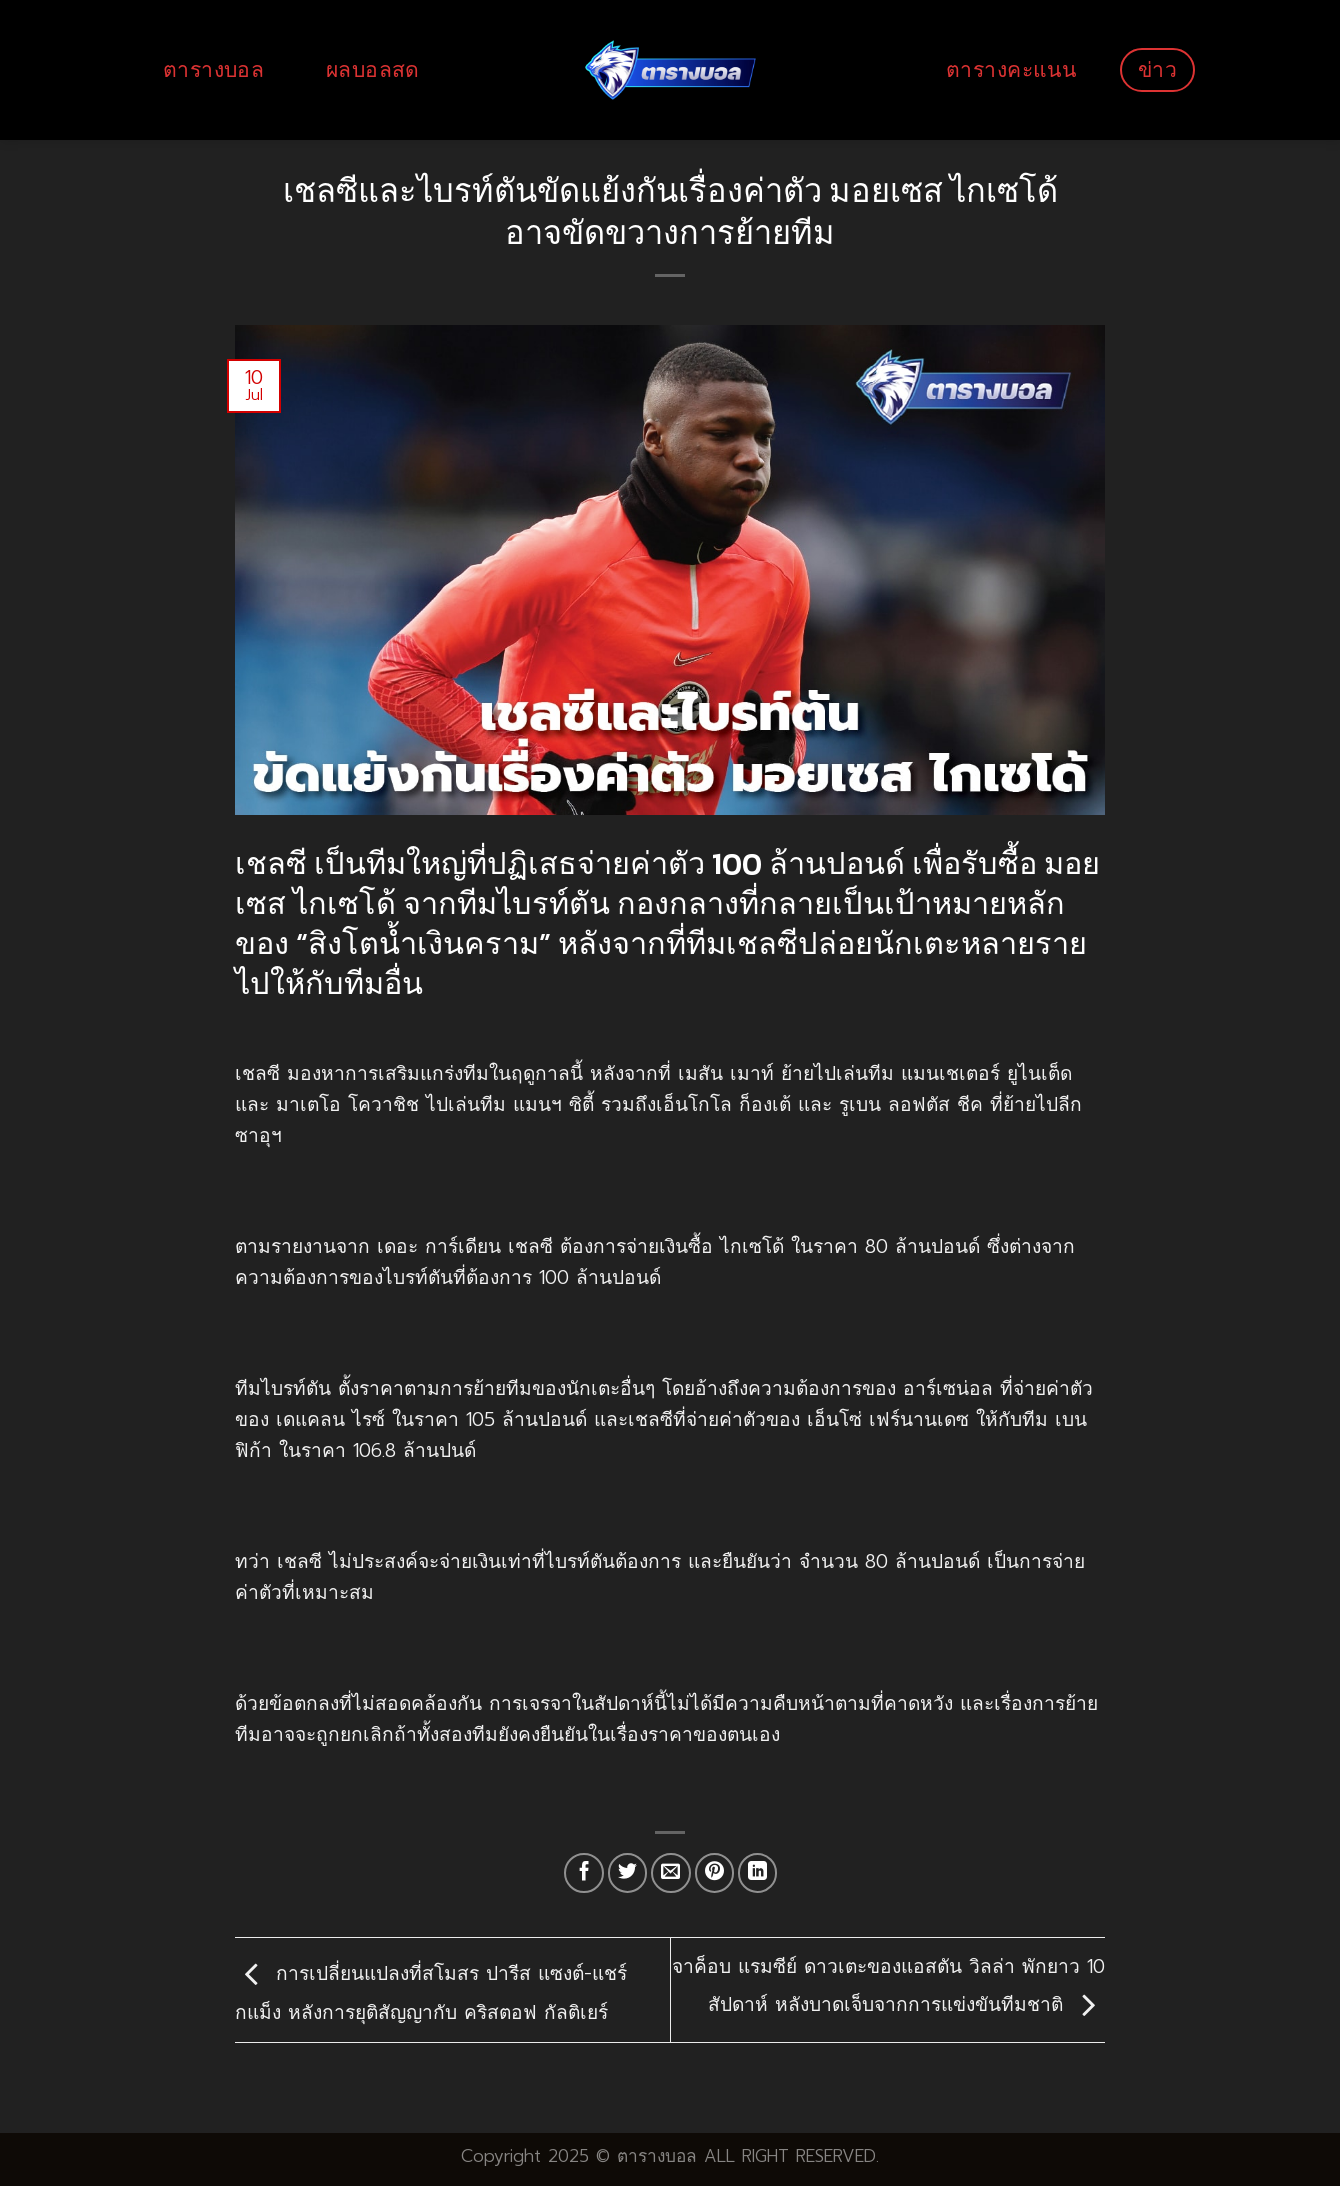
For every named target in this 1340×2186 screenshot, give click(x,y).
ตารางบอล (213, 69)
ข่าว (1157, 69)
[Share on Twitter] (628, 1873)
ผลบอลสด (373, 69)
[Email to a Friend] (671, 1873)
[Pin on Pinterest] (715, 1873)
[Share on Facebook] (584, 1873)
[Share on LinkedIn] (758, 1873)
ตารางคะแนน (1011, 69)
